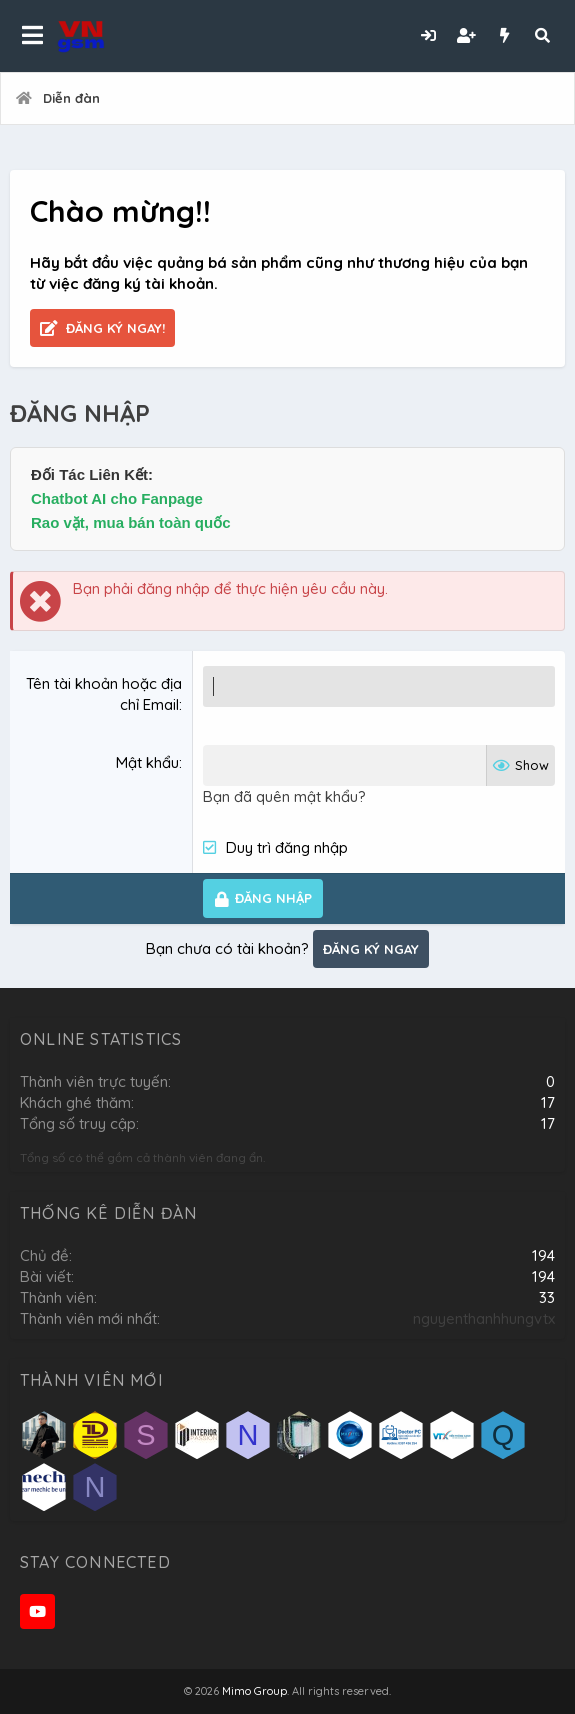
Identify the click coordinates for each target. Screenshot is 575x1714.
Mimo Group (254, 1691)
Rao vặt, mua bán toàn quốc (131, 522)
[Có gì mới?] (504, 35)
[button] (32, 36)
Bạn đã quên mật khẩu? (284, 796)
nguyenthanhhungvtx (484, 1318)
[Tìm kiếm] (542, 35)
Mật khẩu (147, 762)
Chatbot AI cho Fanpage (117, 498)
